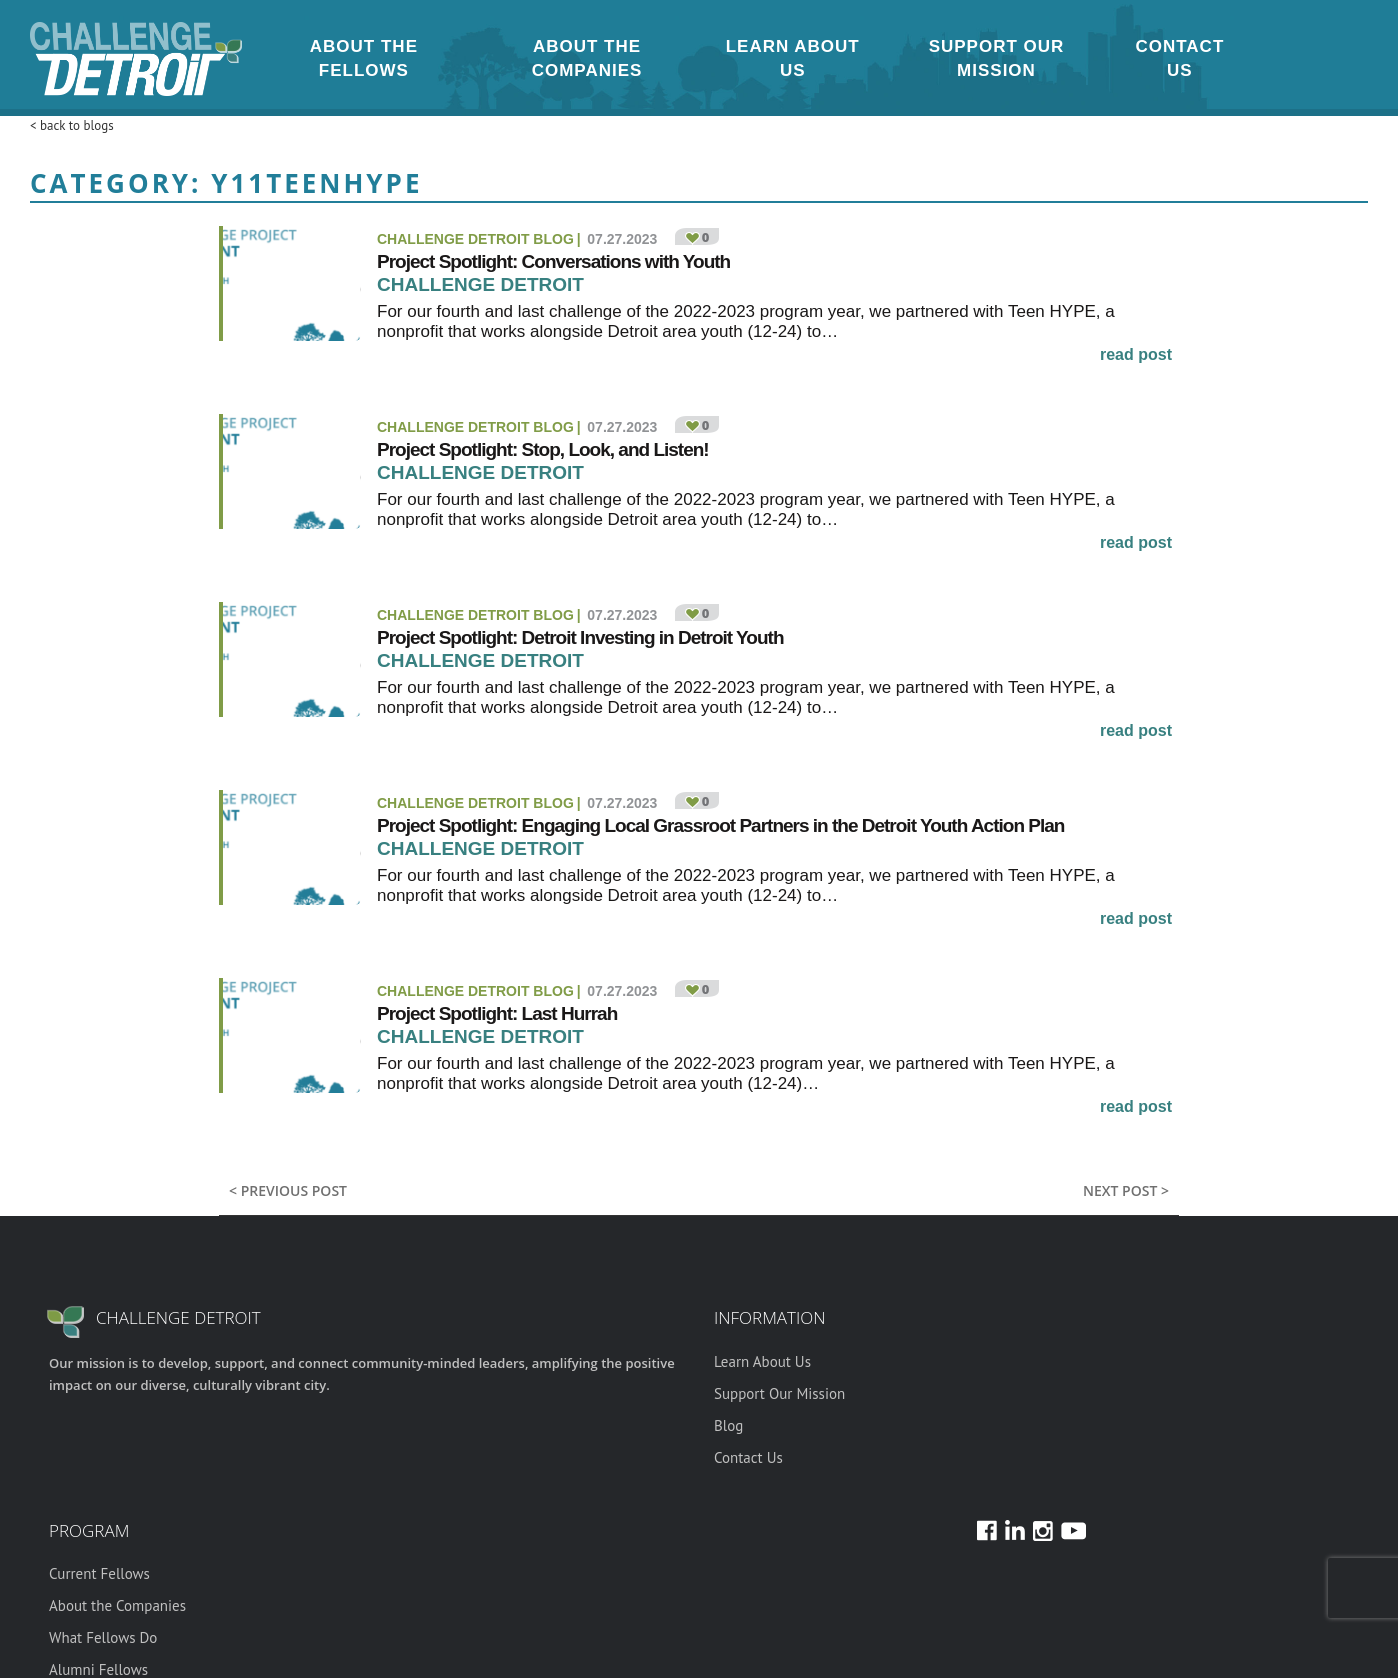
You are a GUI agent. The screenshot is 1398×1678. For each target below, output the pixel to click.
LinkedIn (1309, 58)
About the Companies (587, 58)
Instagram (1261, 58)
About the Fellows (364, 58)
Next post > (1126, 1190)
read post (1136, 354)
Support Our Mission (997, 58)
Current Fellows (99, 1573)
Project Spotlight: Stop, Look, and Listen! (543, 449)
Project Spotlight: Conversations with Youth (553, 261)
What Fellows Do (103, 1637)
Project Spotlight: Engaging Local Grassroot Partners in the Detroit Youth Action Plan (720, 825)
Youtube (1333, 58)
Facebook (1285, 58)
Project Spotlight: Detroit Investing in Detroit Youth (582, 637)
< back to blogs (72, 125)
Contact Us (1179, 58)
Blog (728, 1425)
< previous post (288, 1190)
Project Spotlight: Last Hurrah (497, 1013)
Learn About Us (793, 58)
